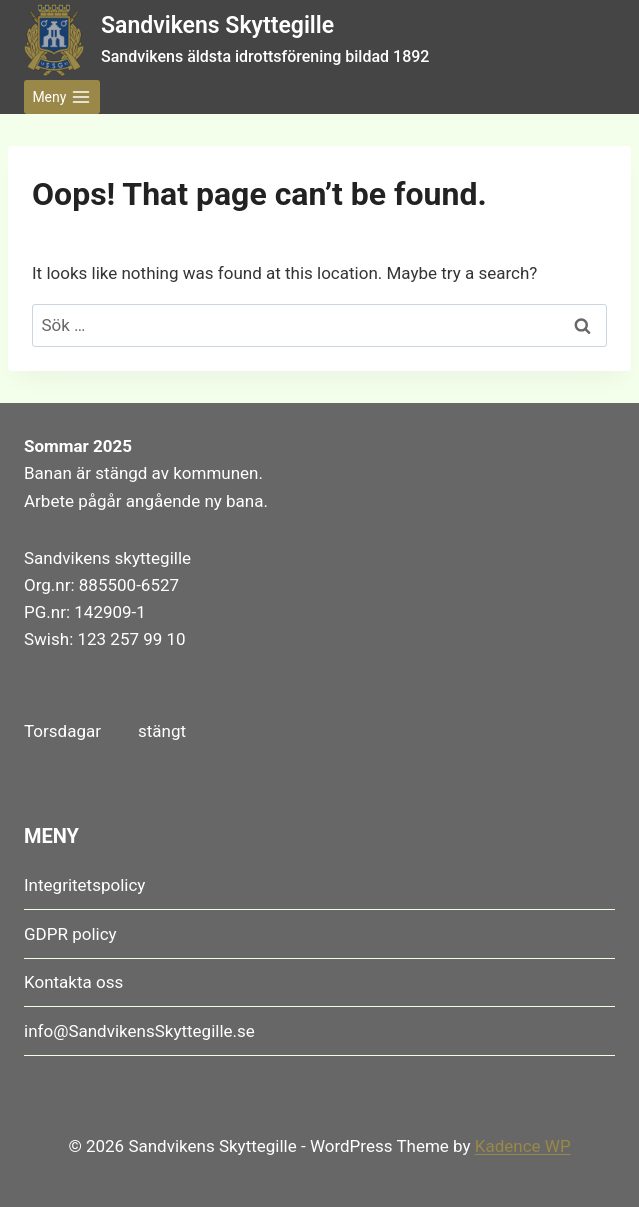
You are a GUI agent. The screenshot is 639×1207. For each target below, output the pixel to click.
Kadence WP (523, 1146)
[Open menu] (62, 97)
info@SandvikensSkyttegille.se (139, 1031)
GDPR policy (70, 934)
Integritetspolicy (84, 885)
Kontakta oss (73, 982)
